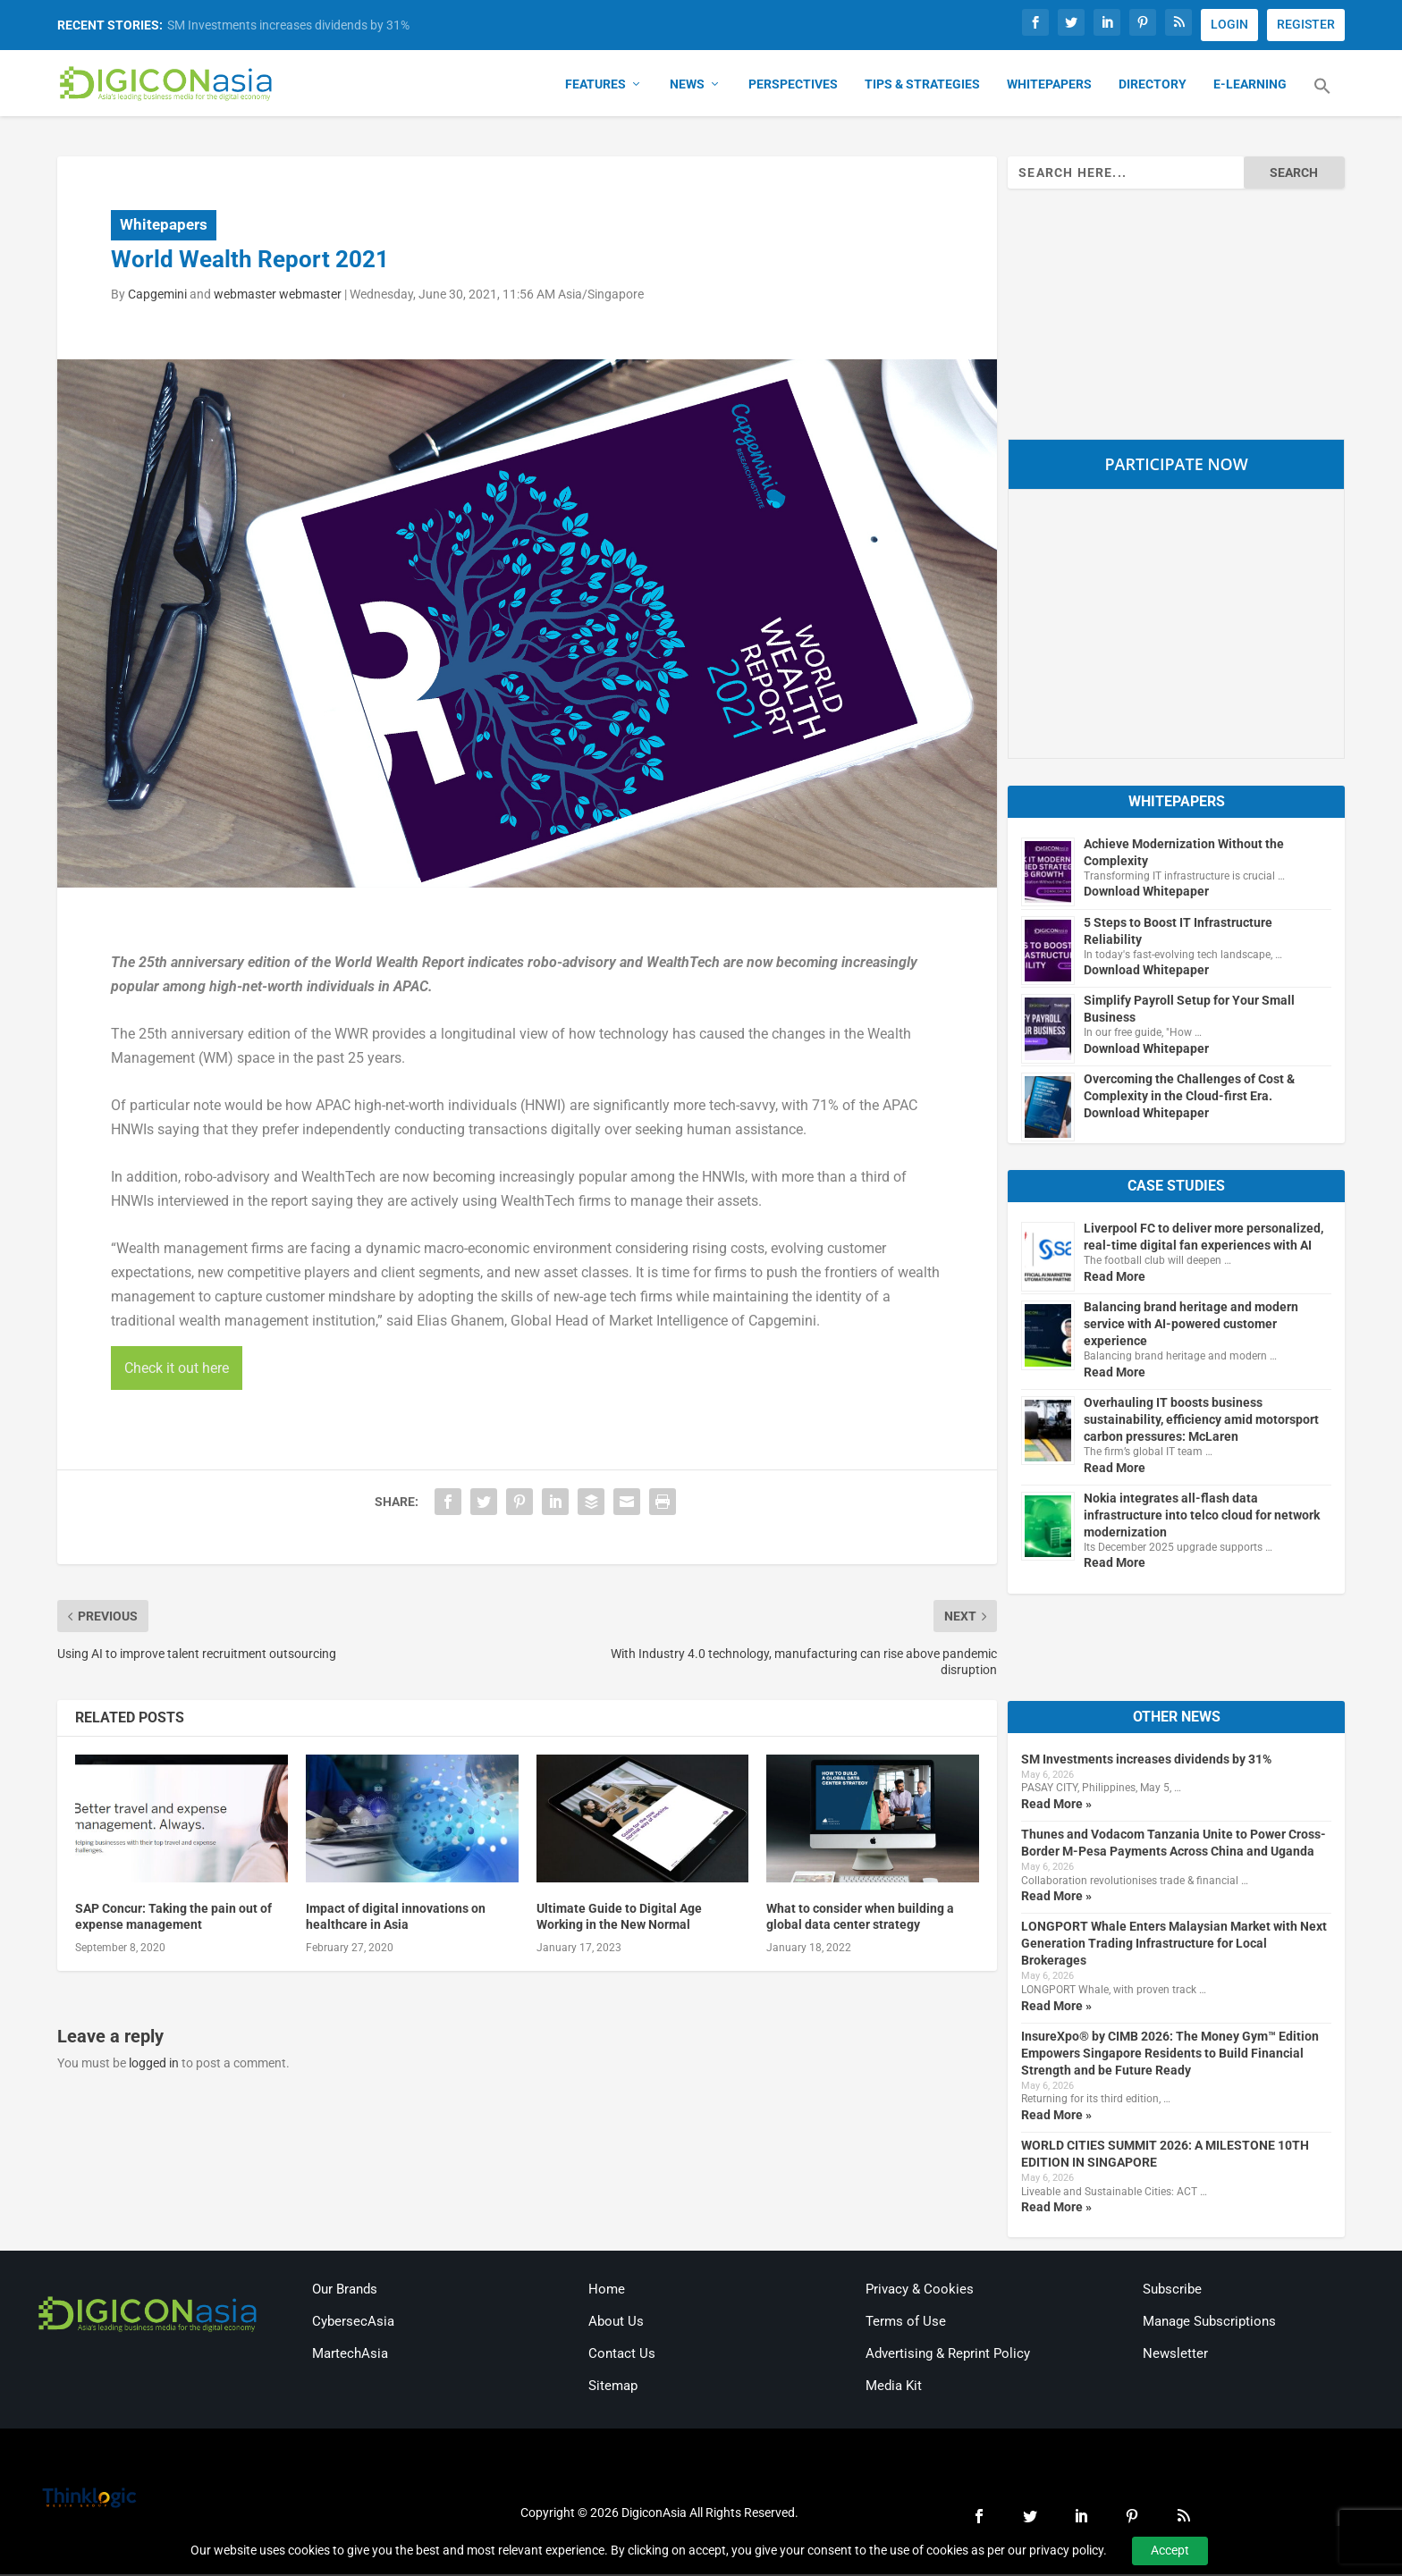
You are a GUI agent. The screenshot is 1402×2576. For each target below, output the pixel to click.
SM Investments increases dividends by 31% (288, 25)
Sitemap (613, 2387)
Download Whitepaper (1146, 893)
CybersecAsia (353, 2323)
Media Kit (894, 2387)
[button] (1322, 98)
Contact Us (621, 2355)
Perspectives (793, 86)
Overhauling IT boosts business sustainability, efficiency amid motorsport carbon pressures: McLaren (1201, 1421)
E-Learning (1250, 86)
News (687, 86)
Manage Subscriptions (1209, 2323)
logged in (154, 2064)
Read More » (1056, 1804)
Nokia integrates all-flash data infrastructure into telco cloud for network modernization (1202, 1516)
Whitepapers (1049, 86)
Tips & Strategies (922, 86)
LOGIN (1229, 24)
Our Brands (344, 2291)
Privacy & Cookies (920, 2291)
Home (606, 2291)
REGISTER (1306, 24)
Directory (1153, 86)
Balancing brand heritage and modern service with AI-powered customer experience (1191, 1325)
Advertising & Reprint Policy (948, 2355)
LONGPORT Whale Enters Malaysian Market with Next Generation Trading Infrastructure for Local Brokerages (1174, 1945)
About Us (616, 2323)
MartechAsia (350, 2355)
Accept (1170, 2550)
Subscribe (1172, 2291)
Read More (1114, 1278)
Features (595, 86)
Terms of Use (906, 2323)
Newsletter (1175, 2355)
